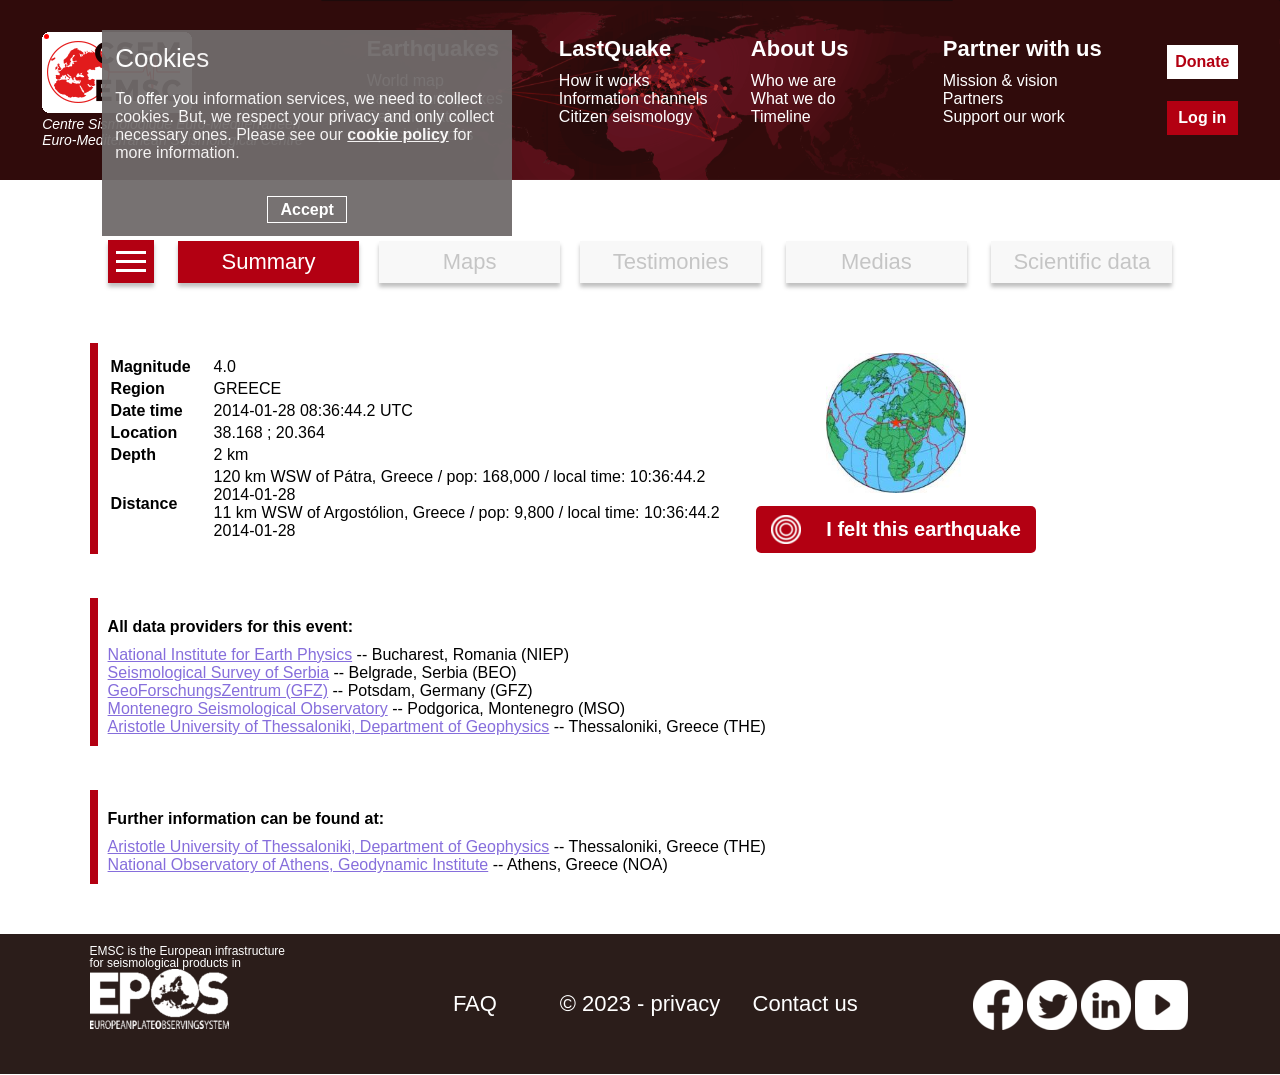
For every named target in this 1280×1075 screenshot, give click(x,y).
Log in (1202, 117)
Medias (876, 261)
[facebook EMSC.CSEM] (998, 1003)
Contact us (805, 1003)
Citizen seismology (625, 116)
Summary (268, 261)
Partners (973, 98)
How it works (604, 80)
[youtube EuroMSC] (1161, 1003)
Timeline (781, 116)
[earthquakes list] (131, 261)
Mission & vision (1000, 80)
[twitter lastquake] (1052, 1003)
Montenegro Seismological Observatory (248, 708)
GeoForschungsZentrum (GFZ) (218, 690)
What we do (793, 98)
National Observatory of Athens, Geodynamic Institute (298, 864)
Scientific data (1081, 261)
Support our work (1004, 116)
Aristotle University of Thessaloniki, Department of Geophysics (329, 726)
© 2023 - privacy (640, 1003)
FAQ (475, 1003)
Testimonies (671, 261)
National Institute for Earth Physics (230, 654)
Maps (470, 261)
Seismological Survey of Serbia (218, 672)
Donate (1202, 61)
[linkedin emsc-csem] (1106, 1003)
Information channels (633, 98)
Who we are (793, 80)
